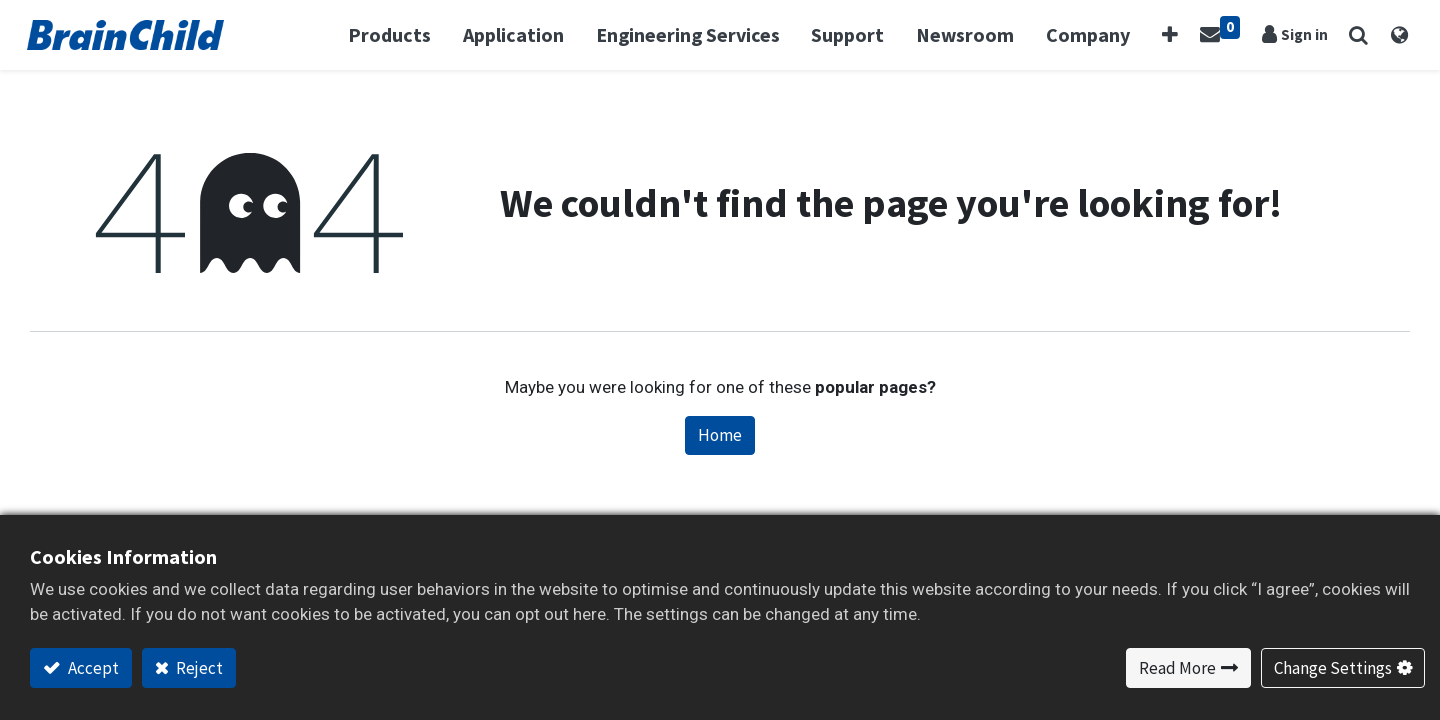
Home (720, 435)
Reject (198, 668)
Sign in (1302, 34)
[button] (1172, 35)
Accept (92, 668)
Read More (1177, 668)
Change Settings (1333, 668)
